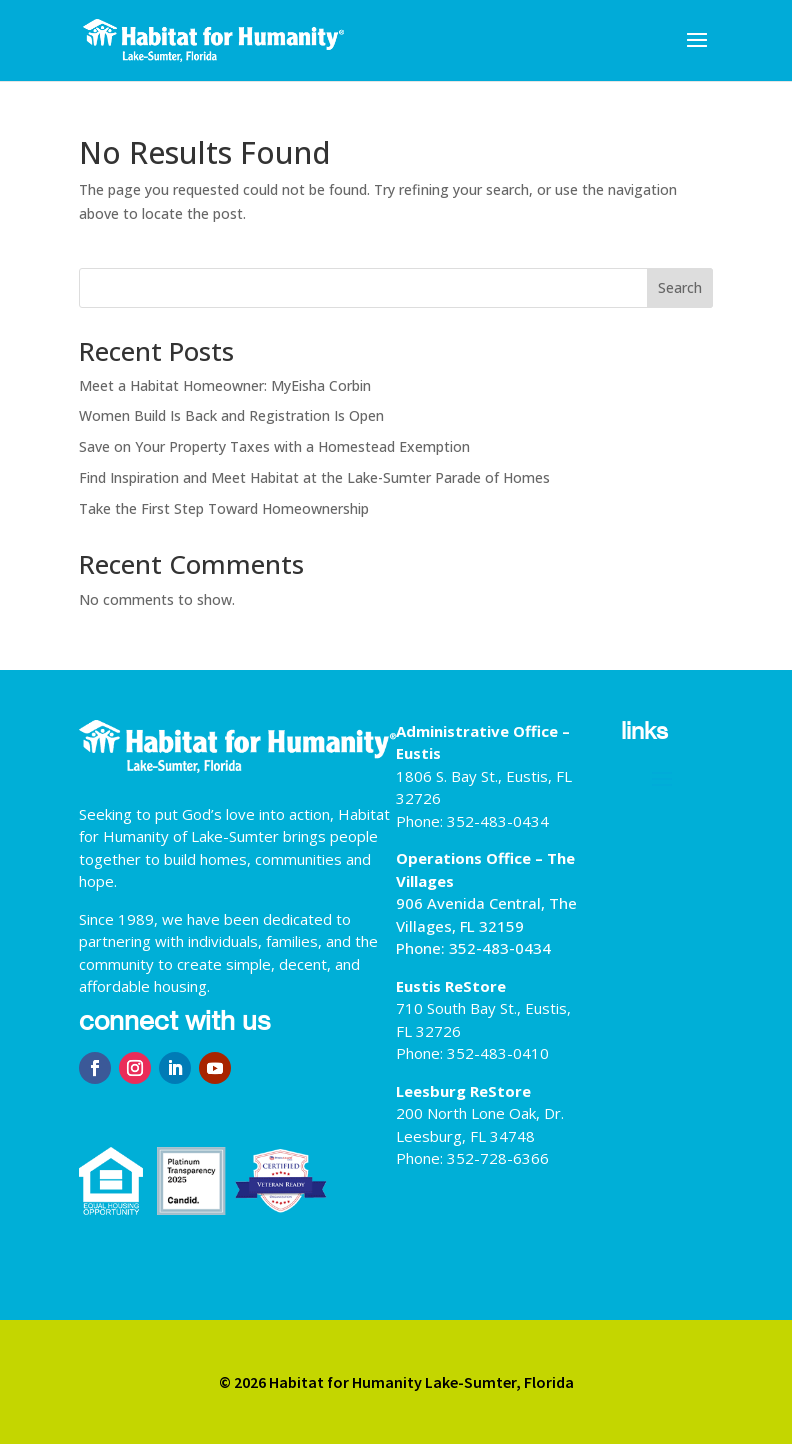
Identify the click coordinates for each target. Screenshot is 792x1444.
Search (680, 287)
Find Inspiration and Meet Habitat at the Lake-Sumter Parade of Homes (314, 477)
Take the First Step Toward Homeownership (224, 508)
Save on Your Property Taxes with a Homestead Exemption (274, 446)
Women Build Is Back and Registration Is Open (231, 415)
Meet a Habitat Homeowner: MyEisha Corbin (225, 385)
